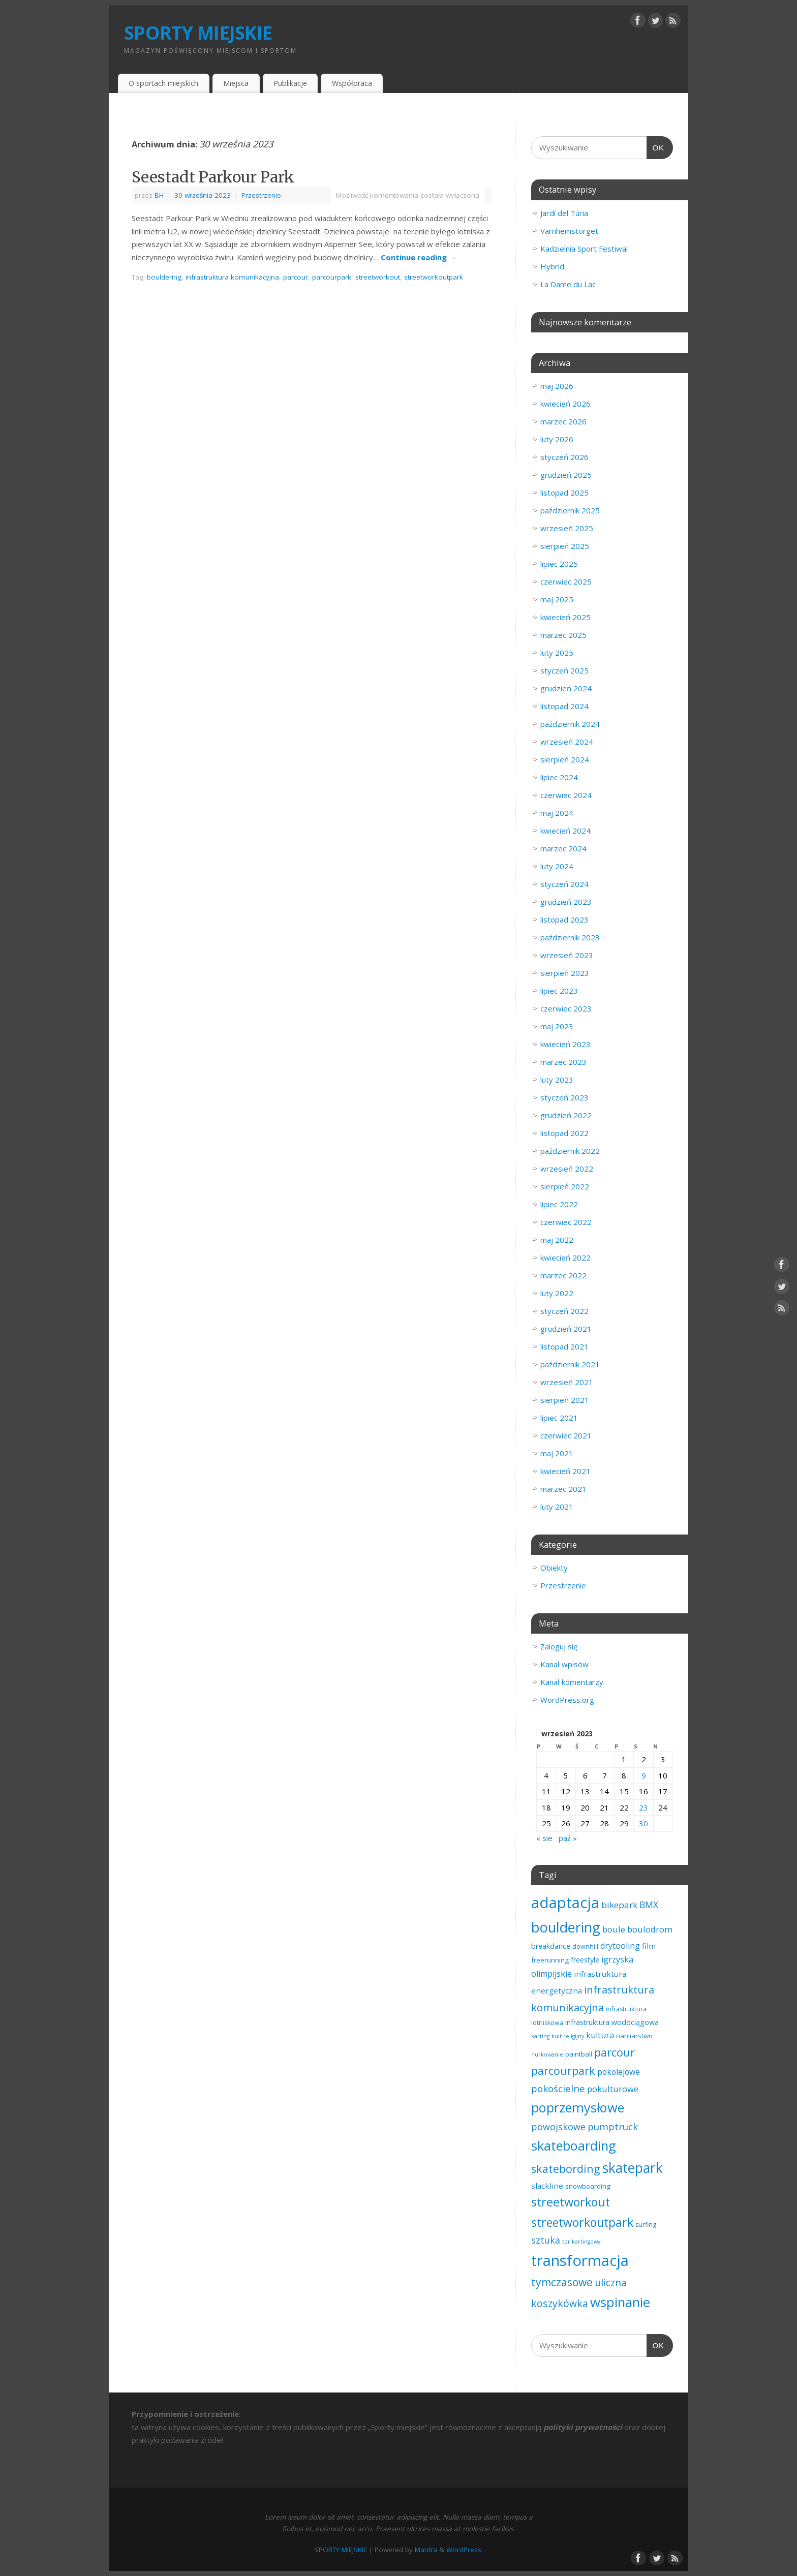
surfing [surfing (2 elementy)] (645, 2224)
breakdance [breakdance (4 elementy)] (550, 1946)
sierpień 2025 (564, 546)
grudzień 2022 (566, 1115)
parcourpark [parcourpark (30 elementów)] (563, 2070)
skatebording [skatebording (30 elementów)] (565, 2168)
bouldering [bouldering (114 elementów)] (565, 1927)
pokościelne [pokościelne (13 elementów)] (558, 2088)
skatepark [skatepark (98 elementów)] (632, 2168)
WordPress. (464, 2549)
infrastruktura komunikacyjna (232, 277)
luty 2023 (556, 1080)
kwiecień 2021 (565, 1471)
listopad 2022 (564, 1133)
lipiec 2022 (559, 1204)
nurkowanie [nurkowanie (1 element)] (547, 2054)
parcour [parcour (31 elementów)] (614, 2052)
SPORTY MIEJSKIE (198, 32)
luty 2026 (556, 439)
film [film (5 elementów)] (649, 1946)
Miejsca (236, 83)
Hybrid (552, 266)
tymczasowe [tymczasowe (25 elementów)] (562, 2282)
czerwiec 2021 (566, 1435)
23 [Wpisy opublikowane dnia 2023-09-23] (643, 1807)
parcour (295, 277)
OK (656, 146)
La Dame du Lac (568, 284)
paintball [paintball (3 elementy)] (578, 2054)
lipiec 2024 (559, 777)
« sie (544, 1838)
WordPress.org (567, 1700)
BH (159, 195)
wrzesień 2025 (566, 528)
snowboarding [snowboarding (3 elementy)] (587, 2186)
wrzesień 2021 (566, 1382)
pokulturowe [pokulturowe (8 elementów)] (612, 2089)
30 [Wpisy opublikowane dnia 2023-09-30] (643, 1823)
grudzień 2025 (566, 475)
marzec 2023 (563, 1062)
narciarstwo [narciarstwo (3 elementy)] (634, 2035)
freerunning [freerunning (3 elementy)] (550, 1960)
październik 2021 (570, 1364)
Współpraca (352, 83)
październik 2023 (570, 937)
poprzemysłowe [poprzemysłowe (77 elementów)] (577, 2107)
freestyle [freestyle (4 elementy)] (585, 1960)
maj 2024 (556, 813)
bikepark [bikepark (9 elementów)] (619, 1905)
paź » (568, 1838)
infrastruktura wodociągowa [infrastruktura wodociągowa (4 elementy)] (612, 2022)
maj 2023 (556, 1026)
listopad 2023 (564, 919)
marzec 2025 (563, 635)
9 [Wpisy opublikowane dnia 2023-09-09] (643, 1775)
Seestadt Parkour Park (213, 177)
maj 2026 (556, 386)
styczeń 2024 (564, 884)
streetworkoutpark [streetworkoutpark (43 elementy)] (582, 2222)
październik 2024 (570, 724)
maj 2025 (556, 599)
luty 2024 (556, 866)
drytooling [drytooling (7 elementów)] (620, 1945)
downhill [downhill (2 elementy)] (585, 1946)
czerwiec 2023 (566, 1008)
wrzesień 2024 (566, 742)
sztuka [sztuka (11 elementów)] (545, 2240)
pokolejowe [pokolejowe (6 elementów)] (618, 2071)
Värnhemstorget (569, 231)
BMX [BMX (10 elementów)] (648, 1904)
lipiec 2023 (559, 991)
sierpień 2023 (564, 973)
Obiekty (554, 1567)
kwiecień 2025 (565, 617)
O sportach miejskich (163, 83)
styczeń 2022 (564, 1311)
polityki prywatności (582, 2427)
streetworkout (377, 277)
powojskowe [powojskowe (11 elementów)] (558, 2127)
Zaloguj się (558, 1646)
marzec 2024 (563, 848)
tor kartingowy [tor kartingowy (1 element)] (581, 2241)
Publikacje (290, 83)
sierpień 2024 (564, 759)
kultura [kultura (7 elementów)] (600, 2035)
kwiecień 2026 (565, 403)
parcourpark (331, 277)
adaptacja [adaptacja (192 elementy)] (565, 1902)
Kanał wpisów (564, 1664)
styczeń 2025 (564, 670)
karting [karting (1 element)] (540, 2036)
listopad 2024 (564, 706)
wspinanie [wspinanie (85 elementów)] (620, 2302)
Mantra (426, 2549)
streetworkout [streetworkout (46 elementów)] (570, 2202)
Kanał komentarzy (571, 1682)
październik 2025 (570, 510)
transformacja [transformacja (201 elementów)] (580, 2260)
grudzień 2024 (566, 688)
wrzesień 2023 (566, 955)
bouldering (164, 277)
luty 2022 (556, 1293)
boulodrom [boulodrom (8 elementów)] (649, 1929)
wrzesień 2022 (566, 1168)
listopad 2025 (564, 492)
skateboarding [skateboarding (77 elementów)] (573, 2145)
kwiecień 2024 (565, 830)
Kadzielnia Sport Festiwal (584, 248)
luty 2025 (556, 653)
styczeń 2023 (564, 1097)
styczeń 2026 (564, 457)
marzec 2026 (563, 421)
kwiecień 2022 (565, 1257)
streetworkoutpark (433, 277)
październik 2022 (570, 1151)
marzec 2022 (563, 1275)
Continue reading (418, 257)
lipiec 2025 (559, 564)
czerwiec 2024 (566, 795)
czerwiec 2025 (566, 581)
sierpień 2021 (564, 1400)
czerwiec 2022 (566, 1222)
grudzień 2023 (566, 902)
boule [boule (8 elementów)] (613, 1929)
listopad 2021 (564, 1346)
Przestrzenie (261, 195)
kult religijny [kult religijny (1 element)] (567, 2036)
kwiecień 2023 (565, 1044)
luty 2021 (556, 1506)
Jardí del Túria (564, 213)
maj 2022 (556, 1240)
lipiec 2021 (559, 1418)
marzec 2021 (563, 1489)
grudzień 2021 (566, 1329)
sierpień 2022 (564, 1186)
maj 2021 (556, 1453)
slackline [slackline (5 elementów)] (547, 2186)
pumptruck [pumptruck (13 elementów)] (613, 2126)
